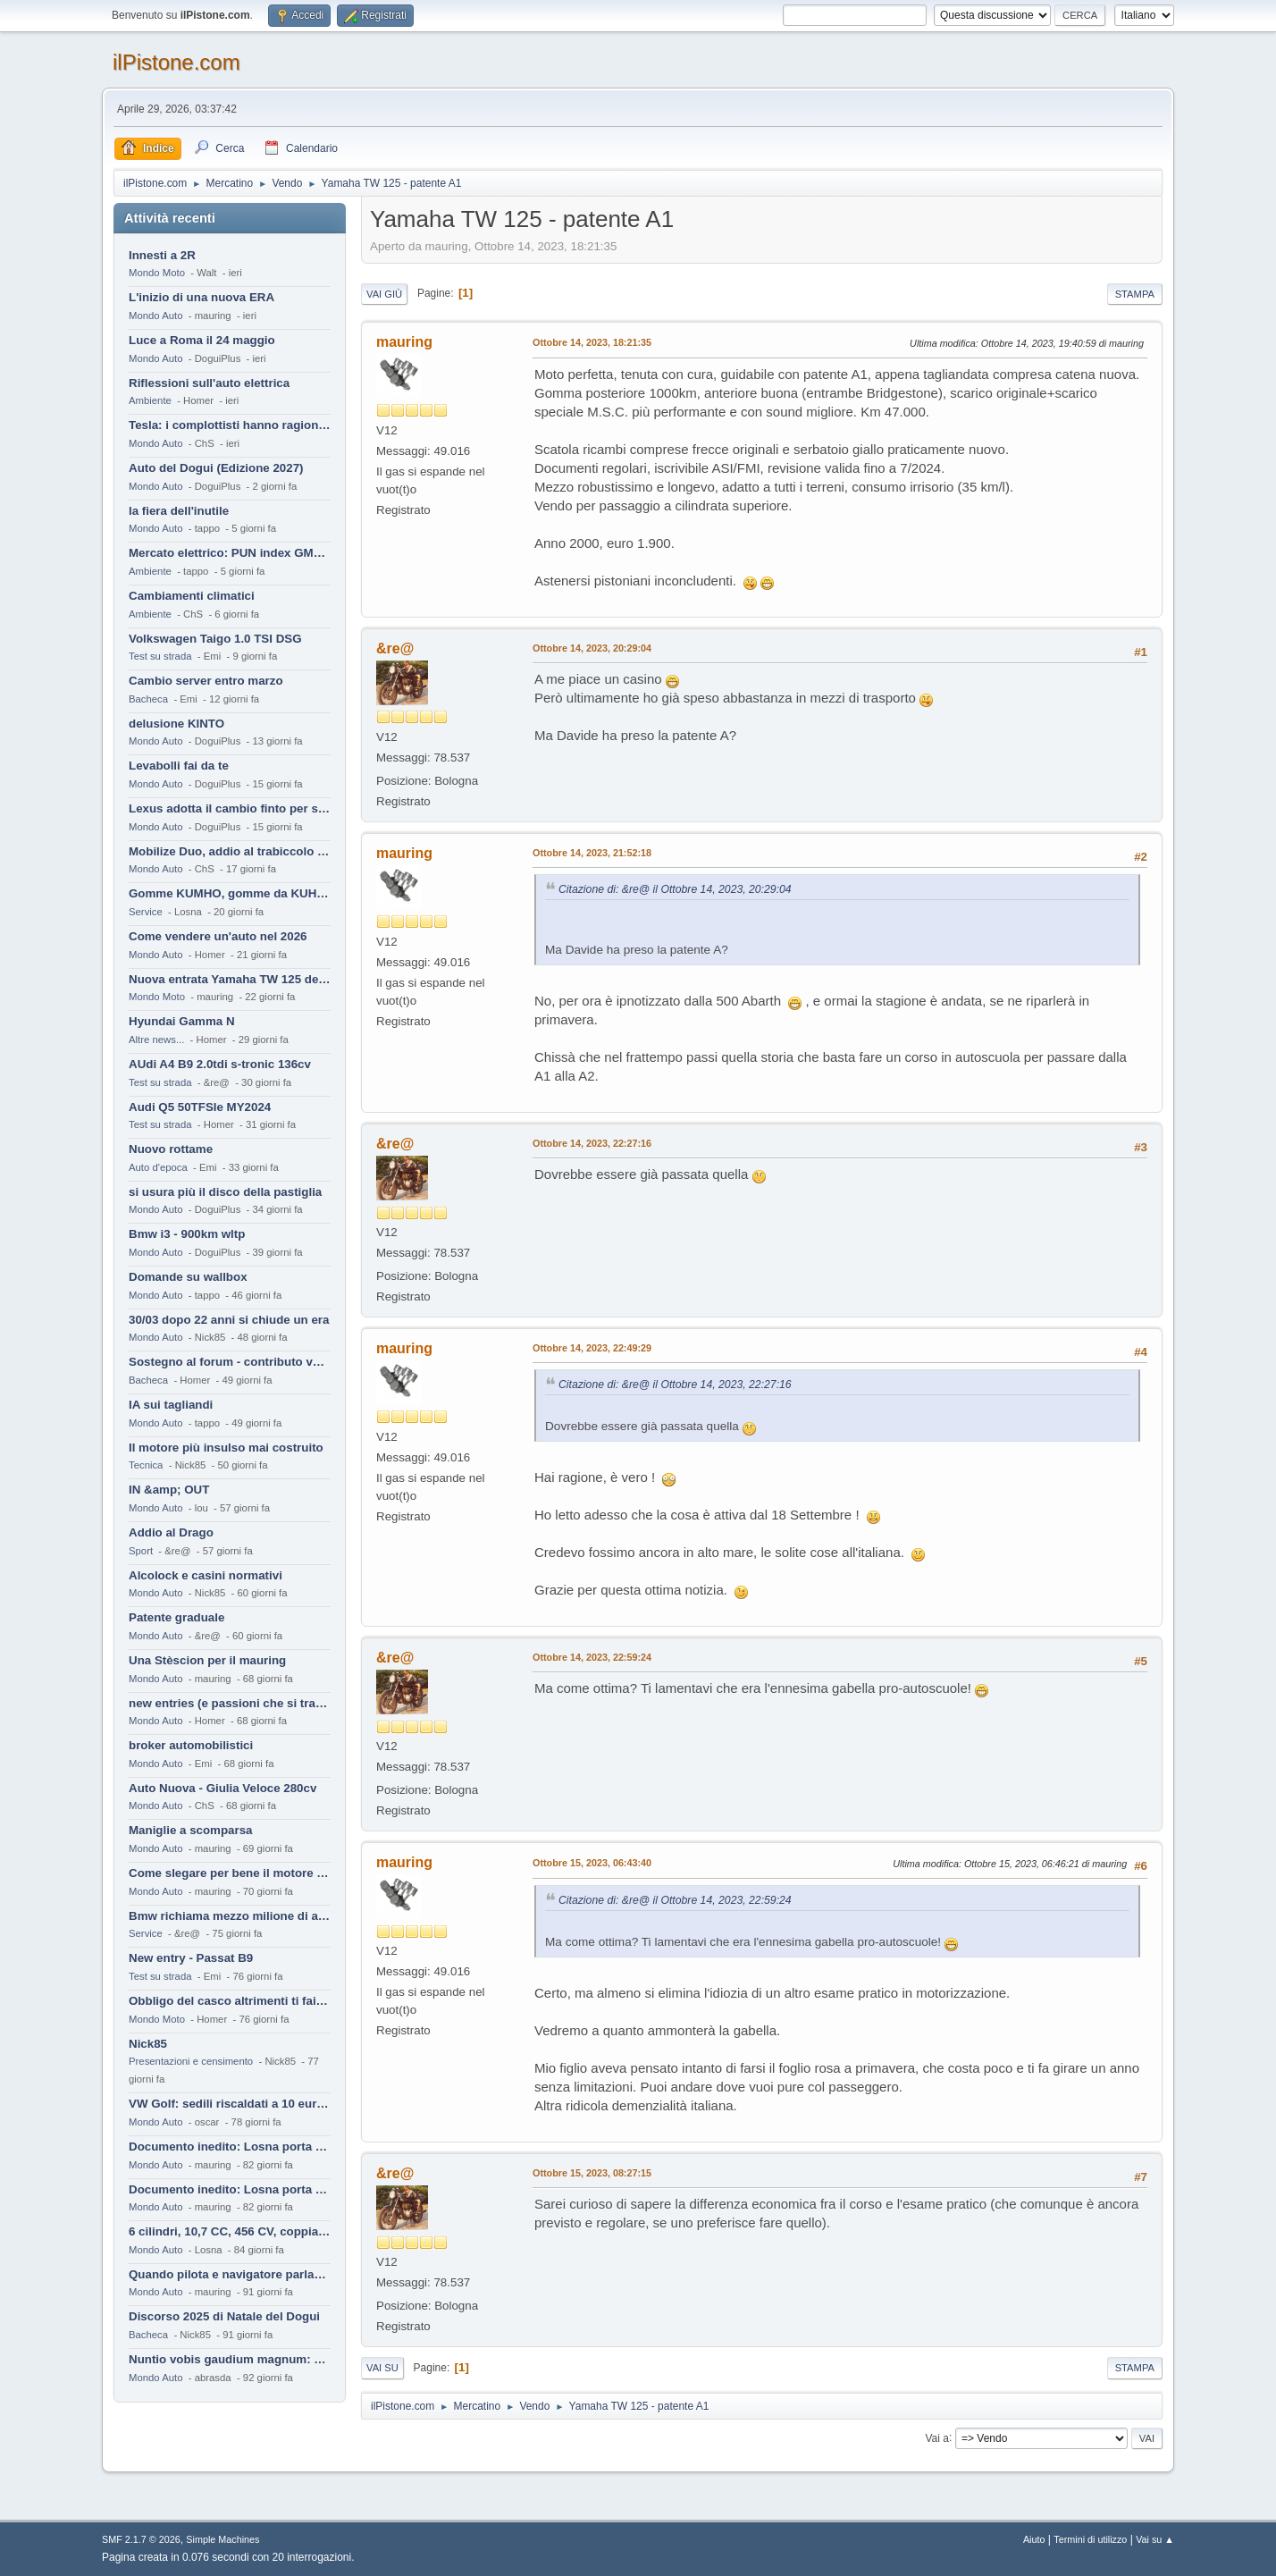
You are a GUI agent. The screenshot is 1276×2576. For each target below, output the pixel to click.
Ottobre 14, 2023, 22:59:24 (592, 1657)
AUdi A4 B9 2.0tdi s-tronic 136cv (220, 1064)
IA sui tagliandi (171, 1404)
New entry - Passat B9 (191, 1958)
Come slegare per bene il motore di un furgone (230, 1873)
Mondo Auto (155, 315)
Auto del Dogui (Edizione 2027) (216, 468)
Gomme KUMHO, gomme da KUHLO (230, 893)
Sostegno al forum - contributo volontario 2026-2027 (230, 1361)
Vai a (936, 2437)
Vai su (382, 2367)
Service (146, 911)
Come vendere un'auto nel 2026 (217, 936)
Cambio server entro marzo (206, 680)
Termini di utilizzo (1090, 2539)
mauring (404, 341)
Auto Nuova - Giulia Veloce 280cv (222, 1788)
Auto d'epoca (158, 1167)
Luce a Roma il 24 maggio (202, 340)
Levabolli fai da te (179, 765)
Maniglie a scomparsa (191, 1830)
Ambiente (150, 400)
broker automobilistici (191, 1745)
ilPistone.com (176, 62)
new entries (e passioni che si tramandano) (230, 1703)
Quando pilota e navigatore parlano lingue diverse (230, 2274)
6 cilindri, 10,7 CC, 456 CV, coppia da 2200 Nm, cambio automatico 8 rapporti (230, 2231)
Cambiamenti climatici (192, 595)
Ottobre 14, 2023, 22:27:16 (592, 1143)
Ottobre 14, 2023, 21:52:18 (592, 852)
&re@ (395, 648)
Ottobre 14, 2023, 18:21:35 (592, 342)
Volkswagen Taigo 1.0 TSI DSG (215, 638)
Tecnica (146, 1465)
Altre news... (156, 1039)
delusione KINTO (176, 723)
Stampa (1134, 294)
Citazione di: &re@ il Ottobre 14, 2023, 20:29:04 (675, 889)
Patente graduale (176, 1617)
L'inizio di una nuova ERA (201, 297)
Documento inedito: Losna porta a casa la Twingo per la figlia (230, 2146)
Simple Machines (222, 2539)
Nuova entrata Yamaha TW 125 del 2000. (230, 979)
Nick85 (148, 2043)
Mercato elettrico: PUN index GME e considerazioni (230, 553)
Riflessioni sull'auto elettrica (209, 383)
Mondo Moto (157, 272)
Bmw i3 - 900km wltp (187, 1234)
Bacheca (148, 699)
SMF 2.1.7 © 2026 (141, 2539)
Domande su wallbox (188, 1277)
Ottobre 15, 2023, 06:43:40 (592, 1862)
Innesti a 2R (162, 255)
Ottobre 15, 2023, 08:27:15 (592, 2173)
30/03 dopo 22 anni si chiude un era (229, 1319)
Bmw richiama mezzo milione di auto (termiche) (230, 1916)
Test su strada (160, 656)
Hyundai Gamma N (182, 1021)
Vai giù (384, 294)
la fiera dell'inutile (179, 511)
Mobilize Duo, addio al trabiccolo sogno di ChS (230, 851)
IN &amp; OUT (169, 1489)
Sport (141, 1550)
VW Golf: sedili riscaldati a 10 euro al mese (230, 2103)
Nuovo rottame (171, 1149)
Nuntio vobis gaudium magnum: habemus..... (230, 2359)
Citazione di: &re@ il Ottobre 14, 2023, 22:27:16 (675, 1384)
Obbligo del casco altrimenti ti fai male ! (230, 2001)
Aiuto (1034, 2539)
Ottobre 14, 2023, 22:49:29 (592, 1348)
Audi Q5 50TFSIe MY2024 (200, 1107)
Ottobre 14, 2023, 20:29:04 (592, 648)
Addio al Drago (171, 1532)
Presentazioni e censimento (191, 2061)
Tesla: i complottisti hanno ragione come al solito (230, 425)
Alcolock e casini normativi (205, 1575)
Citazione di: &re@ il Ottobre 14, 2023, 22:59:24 (675, 1900)
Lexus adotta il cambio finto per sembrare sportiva (230, 808)
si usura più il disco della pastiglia (225, 1192)
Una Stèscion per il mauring (207, 1660)
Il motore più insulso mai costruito (226, 1447)
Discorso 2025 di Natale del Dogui (224, 2316)
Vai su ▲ (1155, 2539)
